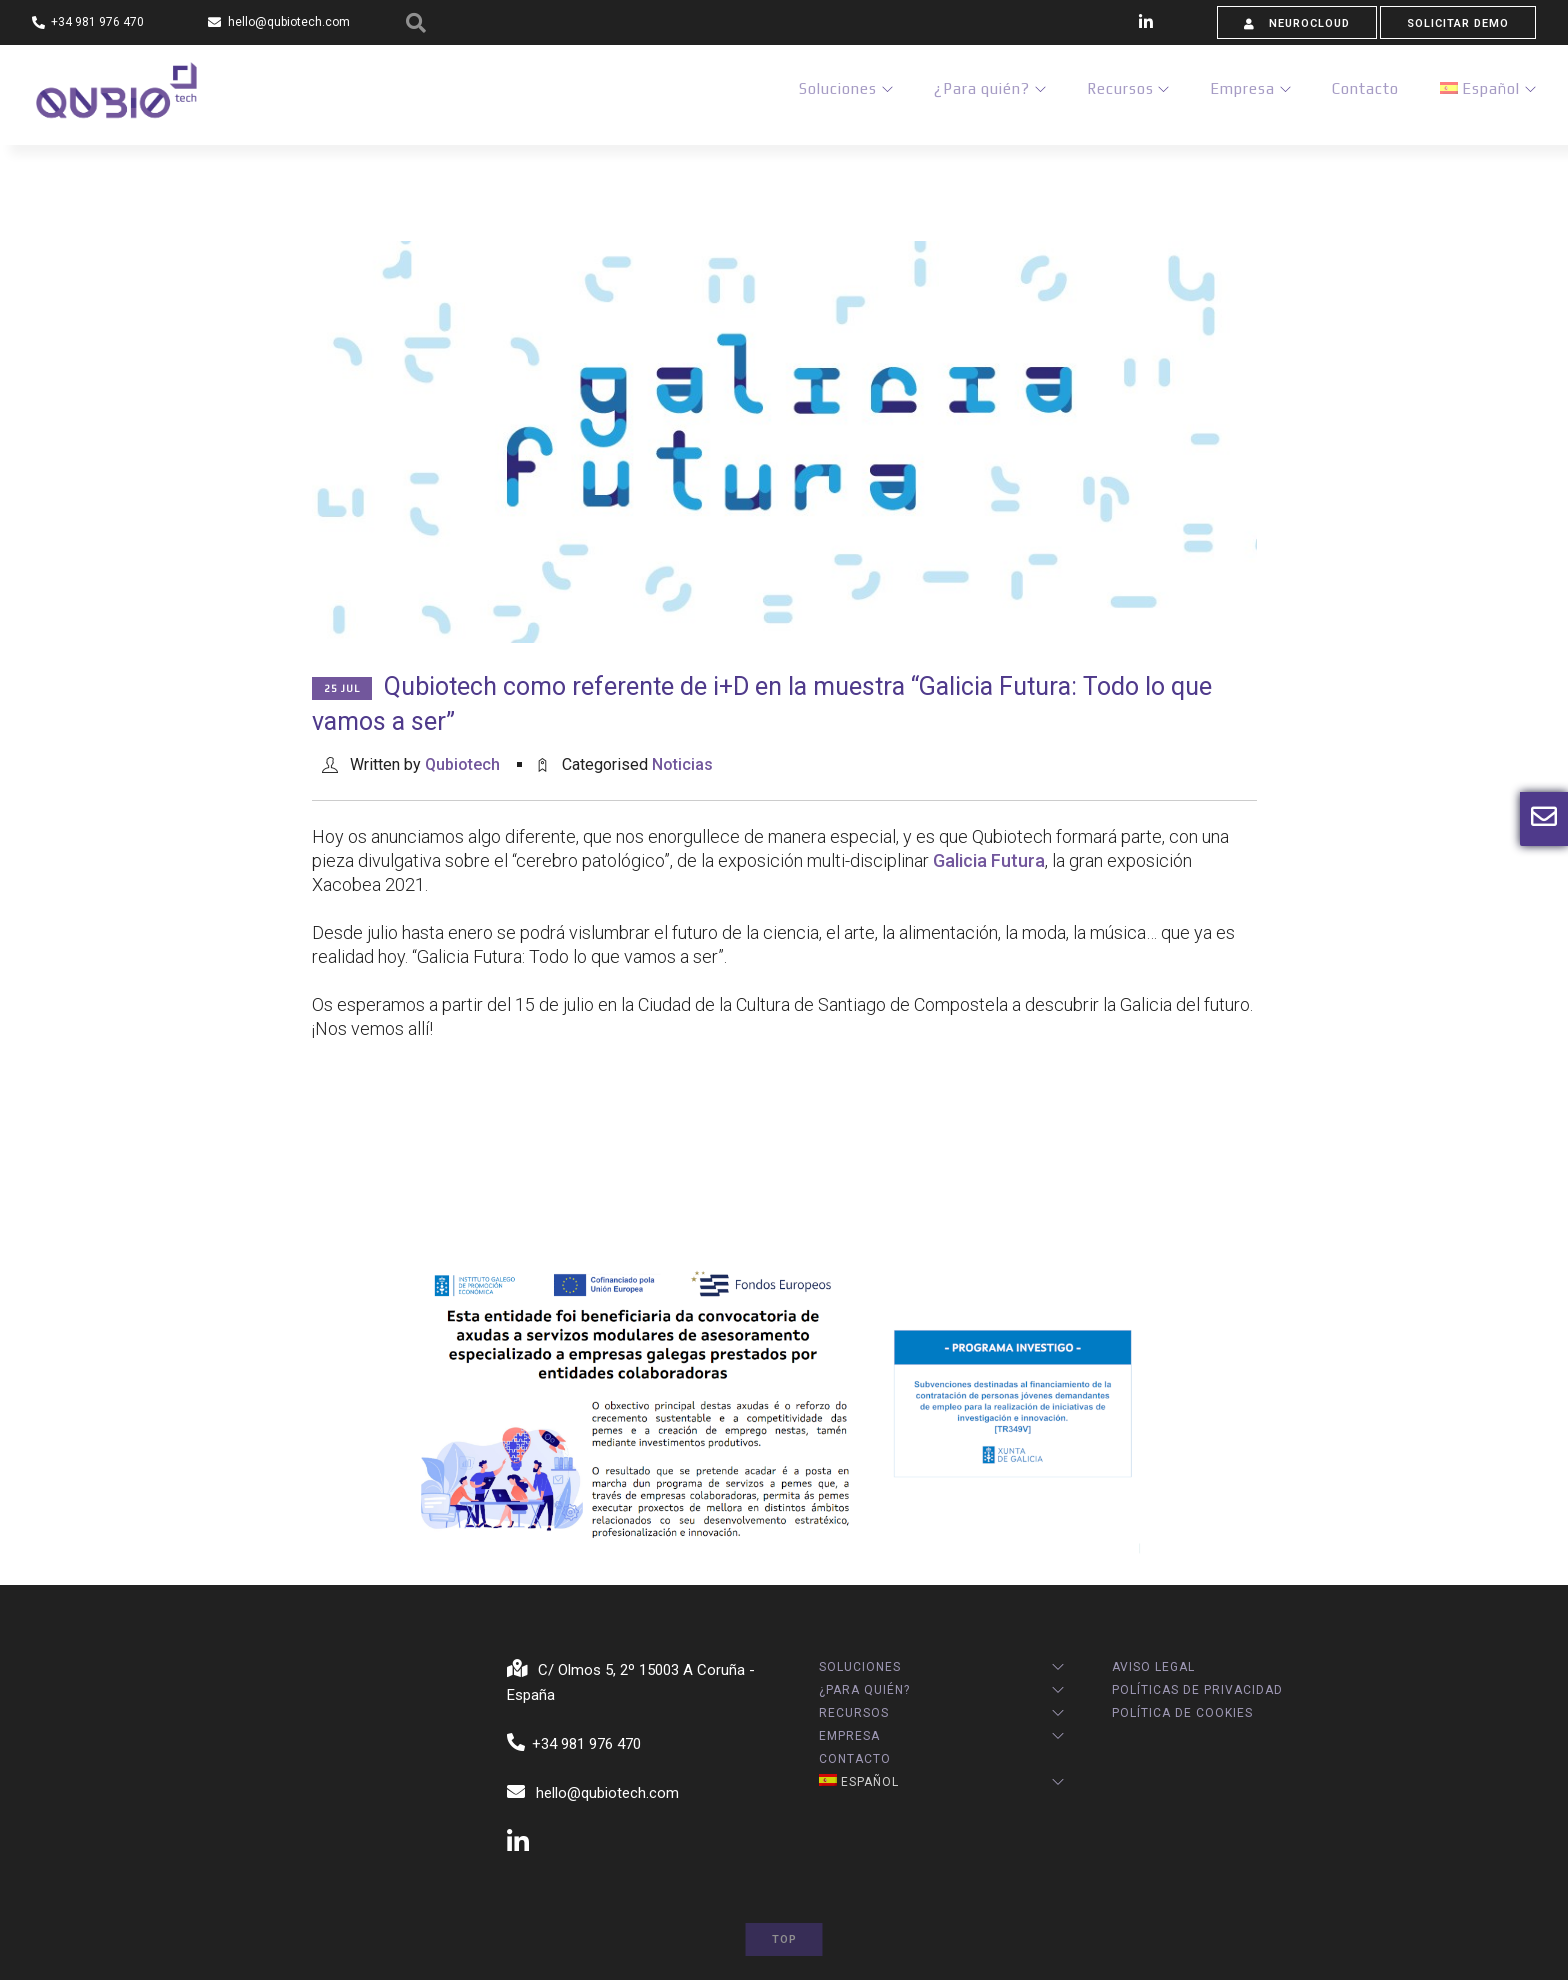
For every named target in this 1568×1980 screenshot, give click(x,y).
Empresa (1236, 93)
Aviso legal (1153, 1667)
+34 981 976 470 (574, 1744)
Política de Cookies (1182, 1713)
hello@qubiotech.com (593, 1793)
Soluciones (822, 93)
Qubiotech (462, 764)
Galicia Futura (989, 860)
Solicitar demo (1458, 23)
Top (784, 1939)
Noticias (682, 764)
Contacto (1362, 93)
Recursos (1110, 93)
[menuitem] (1478, 93)
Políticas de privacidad (1197, 1690)
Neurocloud (1297, 23)
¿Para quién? (969, 93)
